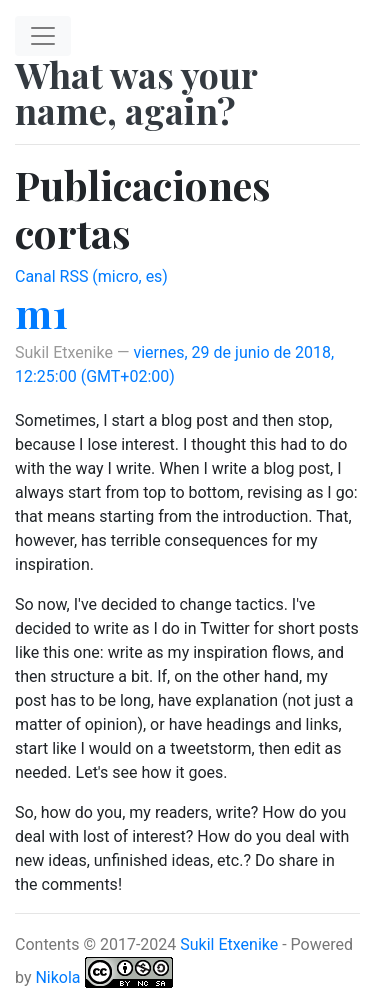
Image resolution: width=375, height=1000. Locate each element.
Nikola (57, 977)
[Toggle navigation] (43, 36)
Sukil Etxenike (229, 944)
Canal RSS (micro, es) (91, 276)
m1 (41, 312)
